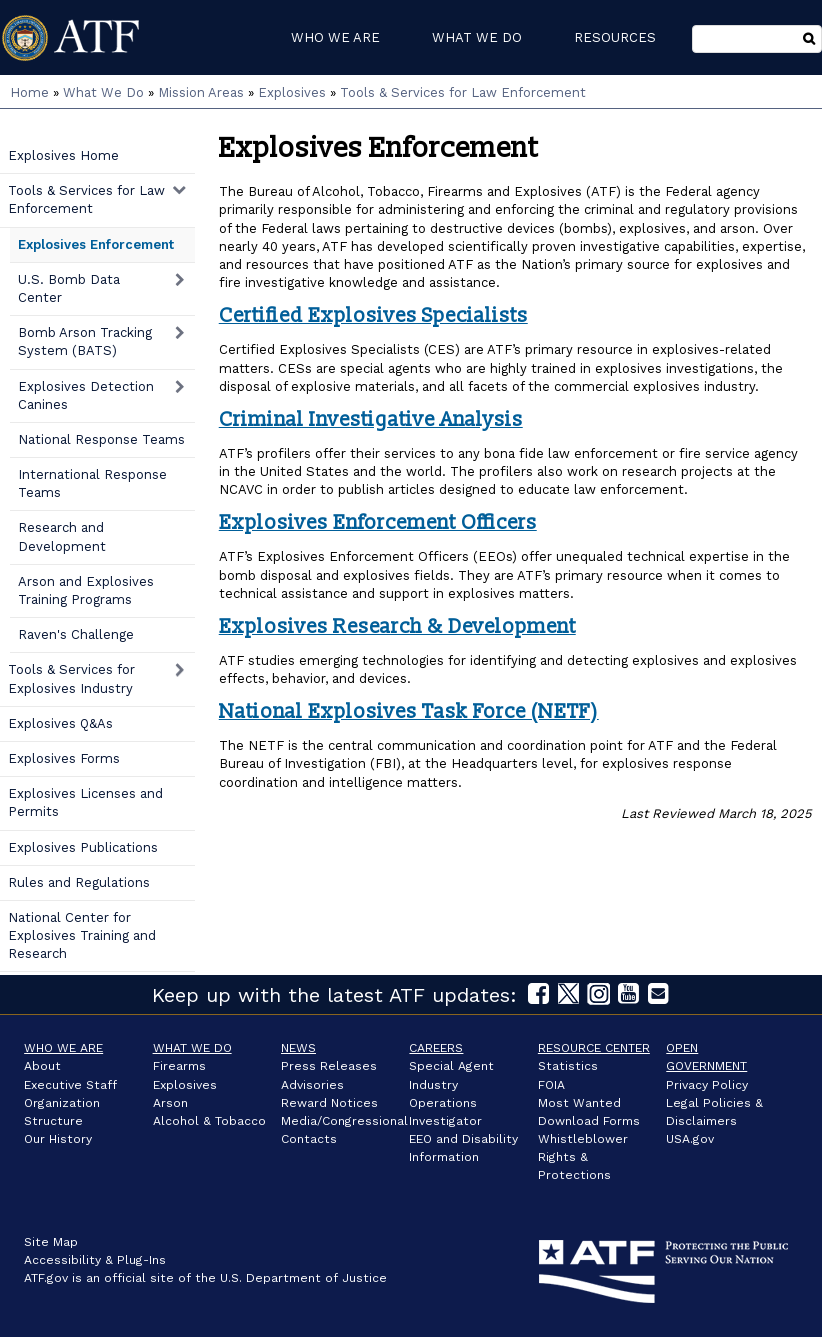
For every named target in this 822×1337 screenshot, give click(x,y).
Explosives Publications (83, 847)
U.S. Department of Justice (303, 1278)
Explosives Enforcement (96, 244)
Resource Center (594, 1048)
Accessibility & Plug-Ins (95, 1260)
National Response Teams (101, 439)
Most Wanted (579, 1103)
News (298, 1048)
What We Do (103, 92)
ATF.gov (46, 1278)
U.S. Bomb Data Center (69, 288)
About (42, 1066)
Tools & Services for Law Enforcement (463, 92)
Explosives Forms (64, 758)
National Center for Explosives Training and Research (82, 935)
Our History (58, 1139)
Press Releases (329, 1066)
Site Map (51, 1242)
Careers (436, 1048)
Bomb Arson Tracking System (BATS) (85, 341)
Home (29, 92)
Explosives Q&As (60, 723)
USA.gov (690, 1139)
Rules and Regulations (79, 882)
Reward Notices (329, 1103)
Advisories (312, 1085)
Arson (170, 1103)
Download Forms (589, 1121)
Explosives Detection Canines (86, 395)
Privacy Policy (707, 1085)
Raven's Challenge (76, 634)
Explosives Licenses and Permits (85, 802)
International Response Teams (92, 483)
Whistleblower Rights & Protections (583, 1157)
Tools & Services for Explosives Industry (71, 678)
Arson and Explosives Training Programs (86, 590)
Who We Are (63, 1048)
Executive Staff (70, 1085)
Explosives (292, 92)
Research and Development (62, 536)
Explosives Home (63, 155)
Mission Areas (201, 92)
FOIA (551, 1085)
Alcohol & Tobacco (209, 1121)
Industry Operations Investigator (445, 1103)
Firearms (179, 1066)
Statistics (568, 1066)
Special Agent (451, 1066)
